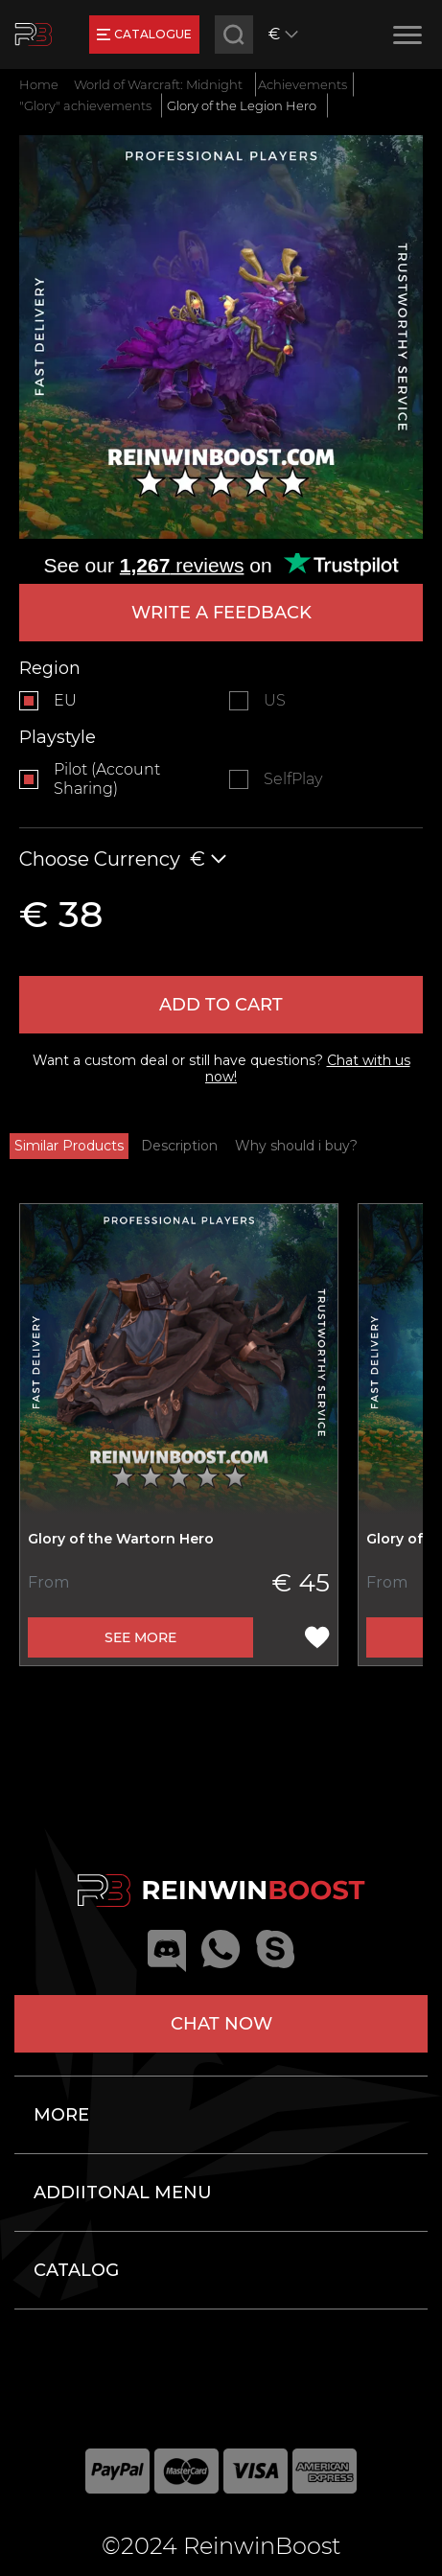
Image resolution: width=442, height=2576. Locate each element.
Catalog (76, 2270)
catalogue (144, 34)
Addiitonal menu (123, 2192)
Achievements (302, 84)
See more (140, 1637)
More (61, 2114)
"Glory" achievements (85, 105)
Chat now (221, 2023)
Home (38, 84)
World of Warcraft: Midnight (158, 84)
